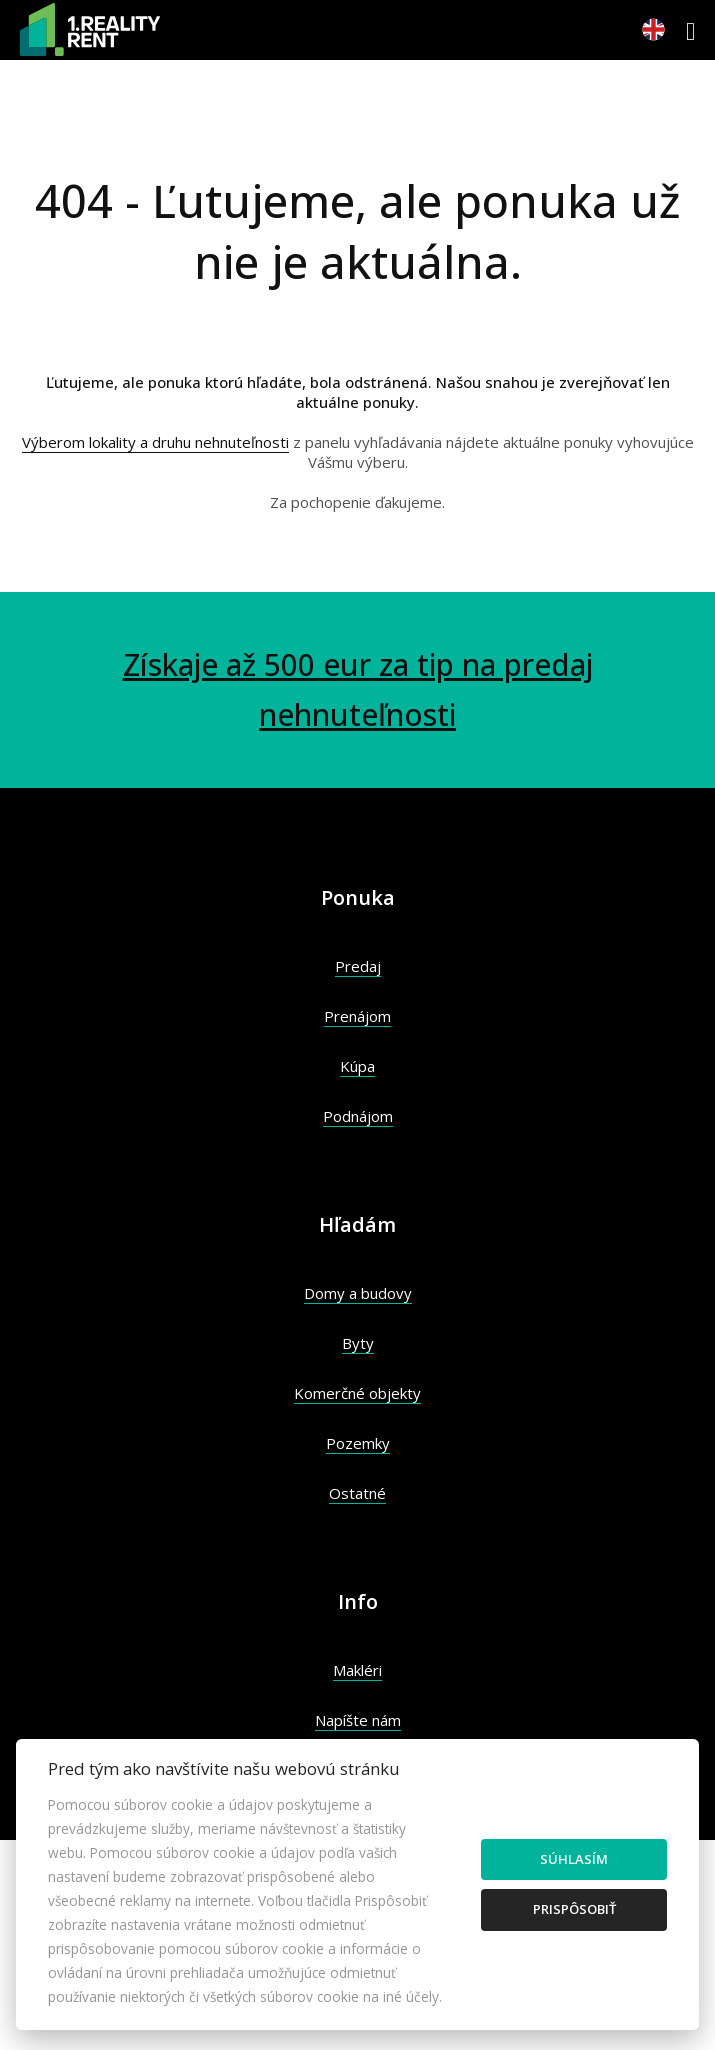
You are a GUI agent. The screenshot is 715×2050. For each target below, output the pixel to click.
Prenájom (357, 1016)
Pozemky (358, 1443)
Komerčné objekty (357, 1393)
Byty (358, 1343)
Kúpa (357, 1066)
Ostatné (357, 1493)
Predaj (358, 966)
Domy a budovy (358, 1293)
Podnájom (358, 1116)
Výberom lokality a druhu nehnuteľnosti (155, 442)
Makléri (357, 1670)
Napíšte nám (358, 1720)
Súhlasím (574, 1859)
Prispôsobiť (574, 1909)
